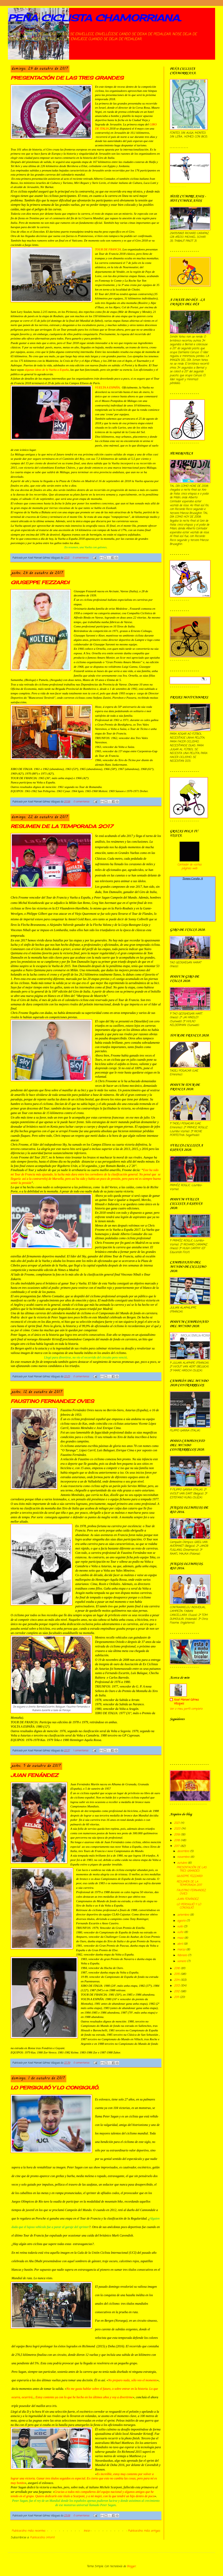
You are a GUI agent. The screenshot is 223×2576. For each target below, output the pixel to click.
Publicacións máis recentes (28, 2531)
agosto (181, 1921)
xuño (180, 1932)
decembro (183, 1851)
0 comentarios (80, 558)
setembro (183, 1915)
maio (180, 1938)
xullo (180, 1926)
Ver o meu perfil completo (186, 1709)
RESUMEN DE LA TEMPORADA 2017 (62, 826)
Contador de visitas (189, 865)
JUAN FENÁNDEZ (34, 1775)
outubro (182, 1863)
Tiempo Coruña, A (193, 878)
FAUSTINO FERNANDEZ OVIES (52, 1401)
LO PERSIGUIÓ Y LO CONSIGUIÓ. (55, 2088)
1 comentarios (80, 1750)
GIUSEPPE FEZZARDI (40, 582)
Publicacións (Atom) (42, 2538)
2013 (177, 1986)
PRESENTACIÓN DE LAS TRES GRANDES (67, 78)
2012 (177, 1991)
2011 (177, 1997)
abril (180, 1944)
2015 (177, 1974)
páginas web (189, 868)
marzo (181, 1950)
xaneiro (182, 1961)
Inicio (87, 2531)
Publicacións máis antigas (144, 2531)
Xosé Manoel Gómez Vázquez (186, 1702)
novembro (183, 1857)
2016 (177, 1968)
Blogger (131, 2566)
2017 (177, 1846)
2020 (177, 1829)
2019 (177, 1835)
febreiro (182, 1955)
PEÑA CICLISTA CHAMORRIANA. (94, 18)
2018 (177, 1840)
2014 (177, 1980)
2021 (177, 1823)
